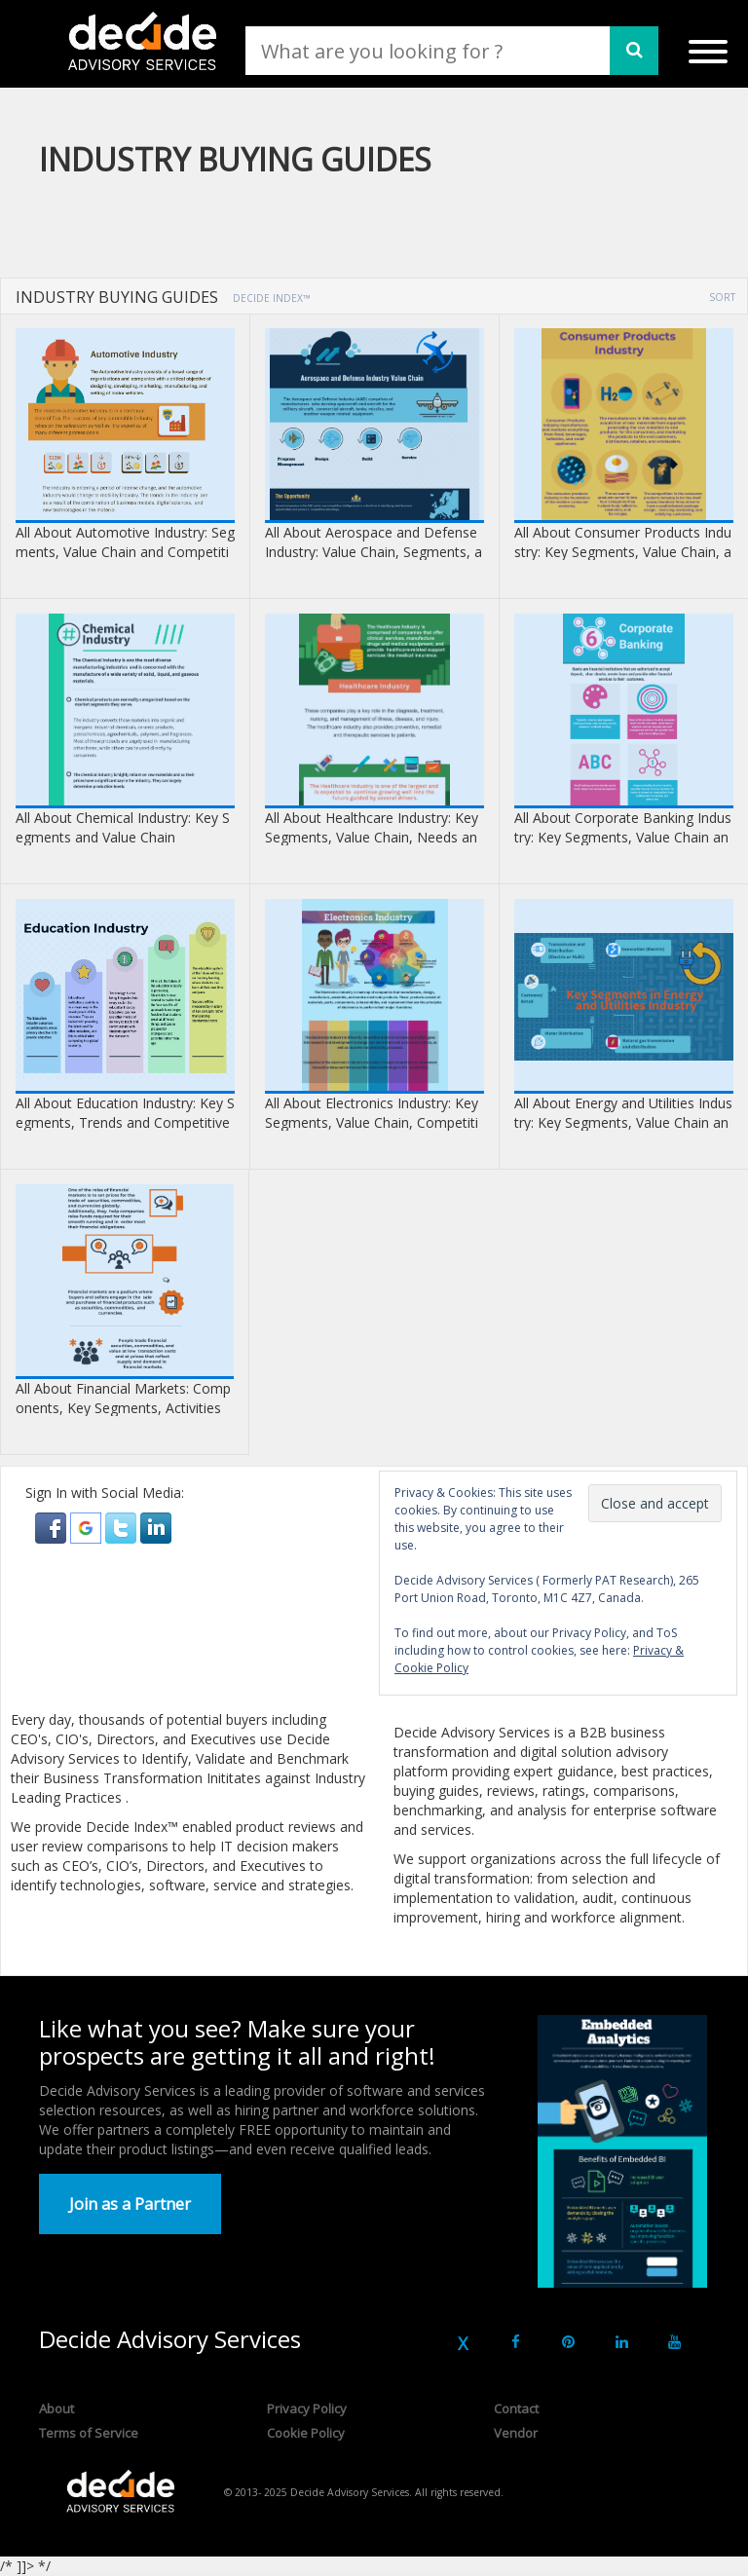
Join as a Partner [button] (130, 2204)
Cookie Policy (306, 2433)
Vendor (516, 2433)
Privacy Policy (307, 2408)
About (56, 2408)
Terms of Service (88, 2433)
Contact (516, 2408)
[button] (52, 1526)
